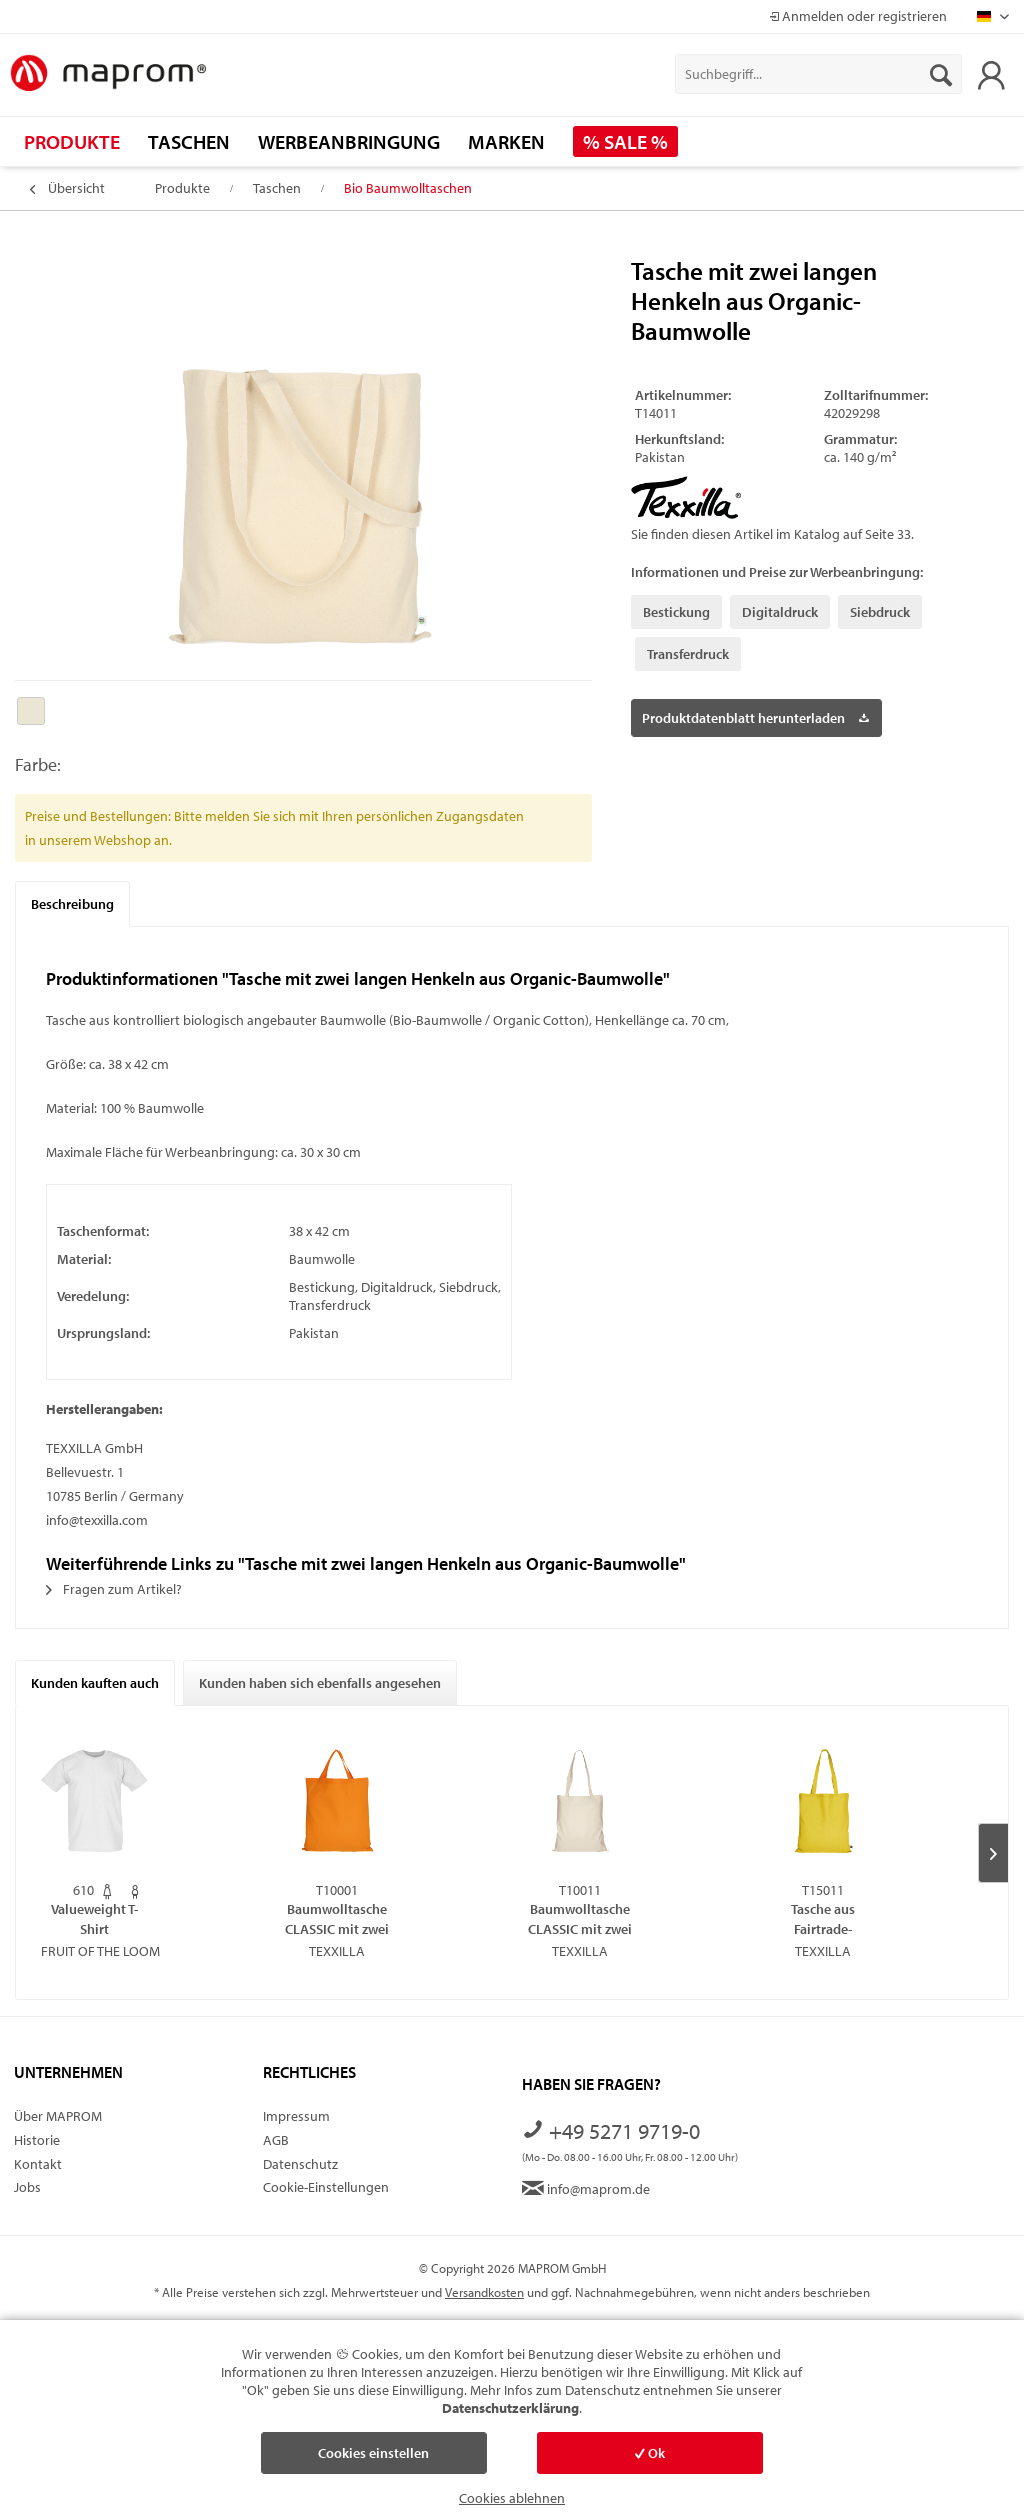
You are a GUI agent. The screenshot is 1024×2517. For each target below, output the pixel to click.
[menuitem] (818, 74)
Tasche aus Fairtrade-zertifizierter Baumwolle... (823, 1918)
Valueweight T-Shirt (94, 1918)
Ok (650, 2453)
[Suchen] (941, 74)
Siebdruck (880, 612)
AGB (276, 2140)
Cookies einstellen (373, 2453)
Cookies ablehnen (512, 2498)
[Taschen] (189, 141)
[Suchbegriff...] (818, 74)
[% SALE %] (625, 141)
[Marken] (506, 141)
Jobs (27, 2187)
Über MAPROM (58, 2116)
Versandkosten (484, 2292)
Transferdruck (688, 654)
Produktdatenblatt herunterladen (755, 714)
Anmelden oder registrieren (858, 16)
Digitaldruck (780, 612)
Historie (37, 2140)
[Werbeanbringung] (349, 141)
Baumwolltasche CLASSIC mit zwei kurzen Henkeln (337, 1918)
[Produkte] (72, 141)
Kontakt (38, 2164)
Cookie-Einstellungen (326, 2187)
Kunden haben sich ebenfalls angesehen (320, 1683)
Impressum (296, 2116)
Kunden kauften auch (95, 1683)
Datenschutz (300, 2164)
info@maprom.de (586, 2189)
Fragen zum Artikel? (114, 1589)
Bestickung (676, 612)
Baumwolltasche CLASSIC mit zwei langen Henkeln (580, 1918)
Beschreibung (72, 904)
